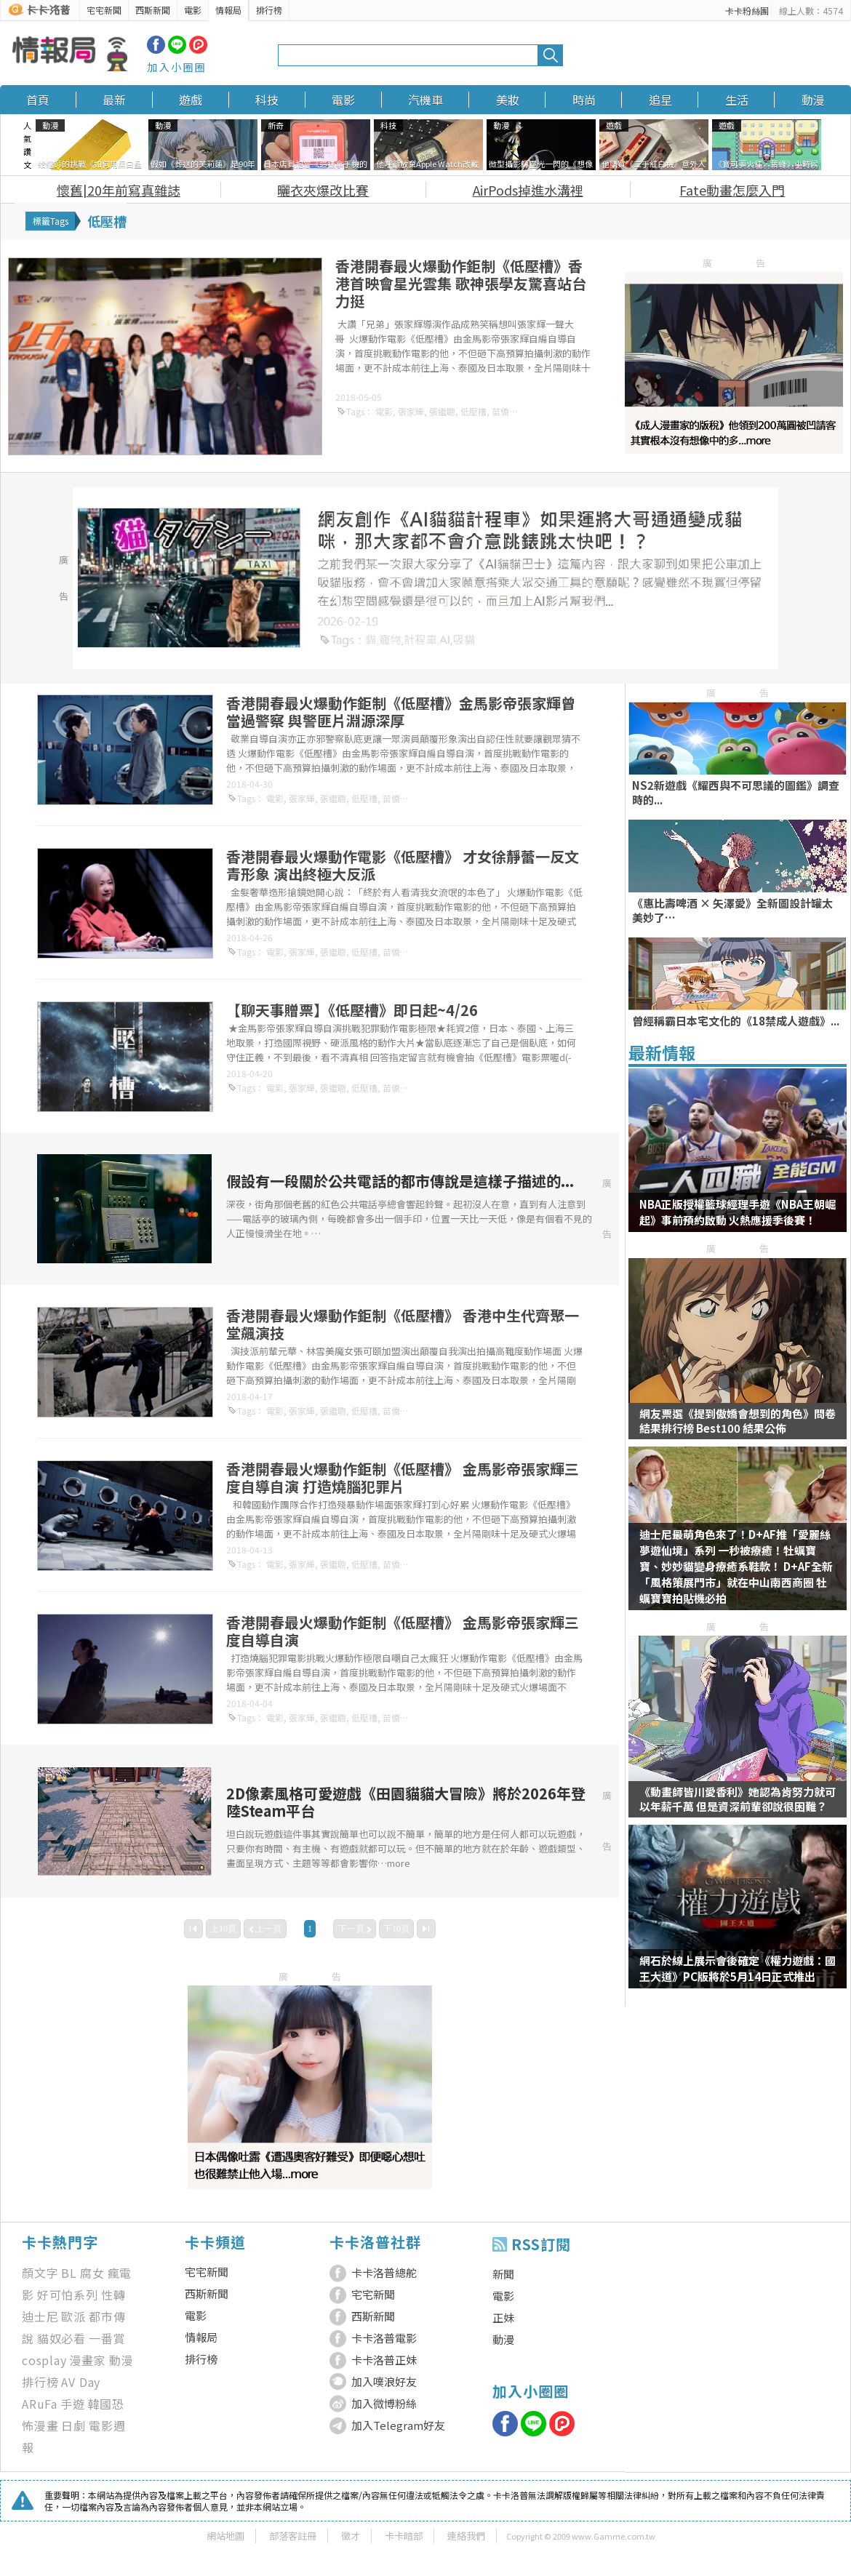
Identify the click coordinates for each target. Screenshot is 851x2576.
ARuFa (39, 2403)
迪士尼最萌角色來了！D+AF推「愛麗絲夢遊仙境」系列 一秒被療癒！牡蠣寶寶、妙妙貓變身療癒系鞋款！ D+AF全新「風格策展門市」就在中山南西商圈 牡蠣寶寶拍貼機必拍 (736, 1566)
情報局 (228, 10)
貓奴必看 (61, 2338)
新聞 (503, 2273)
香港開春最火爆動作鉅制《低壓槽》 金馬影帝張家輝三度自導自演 (402, 1631)
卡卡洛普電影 (384, 2337)
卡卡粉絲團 (747, 10)
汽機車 (425, 99)
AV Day (80, 2382)
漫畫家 (88, 2360)
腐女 (92, 2272)
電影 (192, 10)
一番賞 (107, 2338)
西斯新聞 (152, 10)
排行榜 (269, 10)
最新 (114, 99)
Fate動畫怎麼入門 (732, 189)
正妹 (503, 2317)
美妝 (507, 99)
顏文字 (40, 2272)
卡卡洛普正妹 (384, 2359)
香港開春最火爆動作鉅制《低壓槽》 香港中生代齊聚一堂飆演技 (402, 1324)
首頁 (37, 99)
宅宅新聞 (104, 10)
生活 (736, 99)
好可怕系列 (67, 2294)
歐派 (73, 2316)
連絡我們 (466, 2536)
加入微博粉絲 (384, 2403)
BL (69, 2272)
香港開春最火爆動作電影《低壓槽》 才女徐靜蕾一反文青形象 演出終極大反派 (402, 865)
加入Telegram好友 (398, 2425)
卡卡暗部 (404, 2536)
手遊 (72, 2403)
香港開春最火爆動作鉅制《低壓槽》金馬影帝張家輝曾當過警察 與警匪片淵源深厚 (400, 711)
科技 (267, 99)
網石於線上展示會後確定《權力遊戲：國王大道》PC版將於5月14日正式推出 (737, 1968)
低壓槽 (473, 411)
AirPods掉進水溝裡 (528, 189)
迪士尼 (40, 2316)
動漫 (813, 99)
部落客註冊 (292, 2536)
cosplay (44, 2360)
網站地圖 (225, 2536)
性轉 (113, 2294)
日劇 (73, 2425)
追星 (660, 99)
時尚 (584, 99)
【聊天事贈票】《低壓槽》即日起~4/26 (352, 1009)
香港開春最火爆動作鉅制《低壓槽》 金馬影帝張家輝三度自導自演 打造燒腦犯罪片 (402, 1477)
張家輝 (411, 411)
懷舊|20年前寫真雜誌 (118, 189)
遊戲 (190, 99)
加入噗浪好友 (384, 2381)
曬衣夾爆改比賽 (323, 189)
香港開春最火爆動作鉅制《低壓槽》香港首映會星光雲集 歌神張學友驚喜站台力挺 (460, 283)
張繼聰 (442, 411)
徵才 (350, 2536)
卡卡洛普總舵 (384, 2272)
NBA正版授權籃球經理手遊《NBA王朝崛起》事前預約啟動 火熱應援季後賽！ (737, 1212)
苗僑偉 (505, 411)
